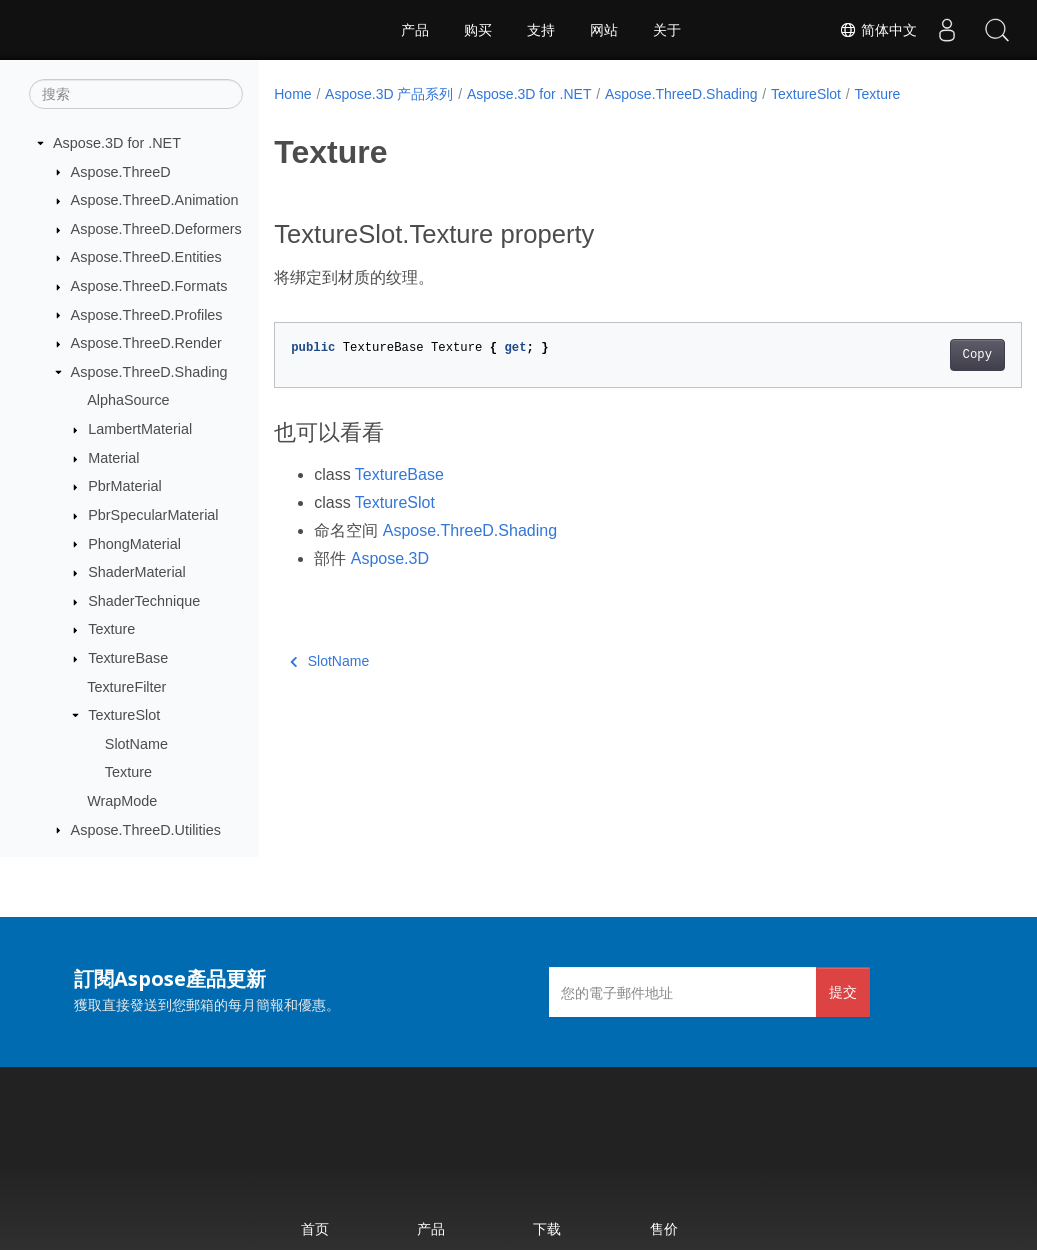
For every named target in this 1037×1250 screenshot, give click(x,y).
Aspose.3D (390, 558)
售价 (664, 1228)
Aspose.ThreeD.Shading (149, 372)
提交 (843, 991)
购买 (478, 30)
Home (292, 94)
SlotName (136, 744)
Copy (924, 355)
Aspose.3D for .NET (117, 143)
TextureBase (128, 658)
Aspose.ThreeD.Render (146, 343)
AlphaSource (128, 400)
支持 (541, 30)
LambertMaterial (140, 429)
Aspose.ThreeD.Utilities (146, 830)
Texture (111, 629)
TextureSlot (124, 715)
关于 (667, 30)
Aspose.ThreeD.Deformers (156, 229)
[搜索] (136, 94)
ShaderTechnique (144, 601)
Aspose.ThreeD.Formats (149, 286)
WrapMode (122, 801)
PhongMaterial (134, 544)
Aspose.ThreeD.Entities (146, 257)
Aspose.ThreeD (121, 172)
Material (113, 458)
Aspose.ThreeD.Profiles (147, 315)
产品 (415, 30)
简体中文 (878, 30)
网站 (604, 30)
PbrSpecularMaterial (153, 515)
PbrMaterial (125, 486)
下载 (547, 1228)
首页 (315, 1228)
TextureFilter (126, 687)
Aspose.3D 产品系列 (389, 94)
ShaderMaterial (137, 572)
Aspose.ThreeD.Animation (155, 200)
